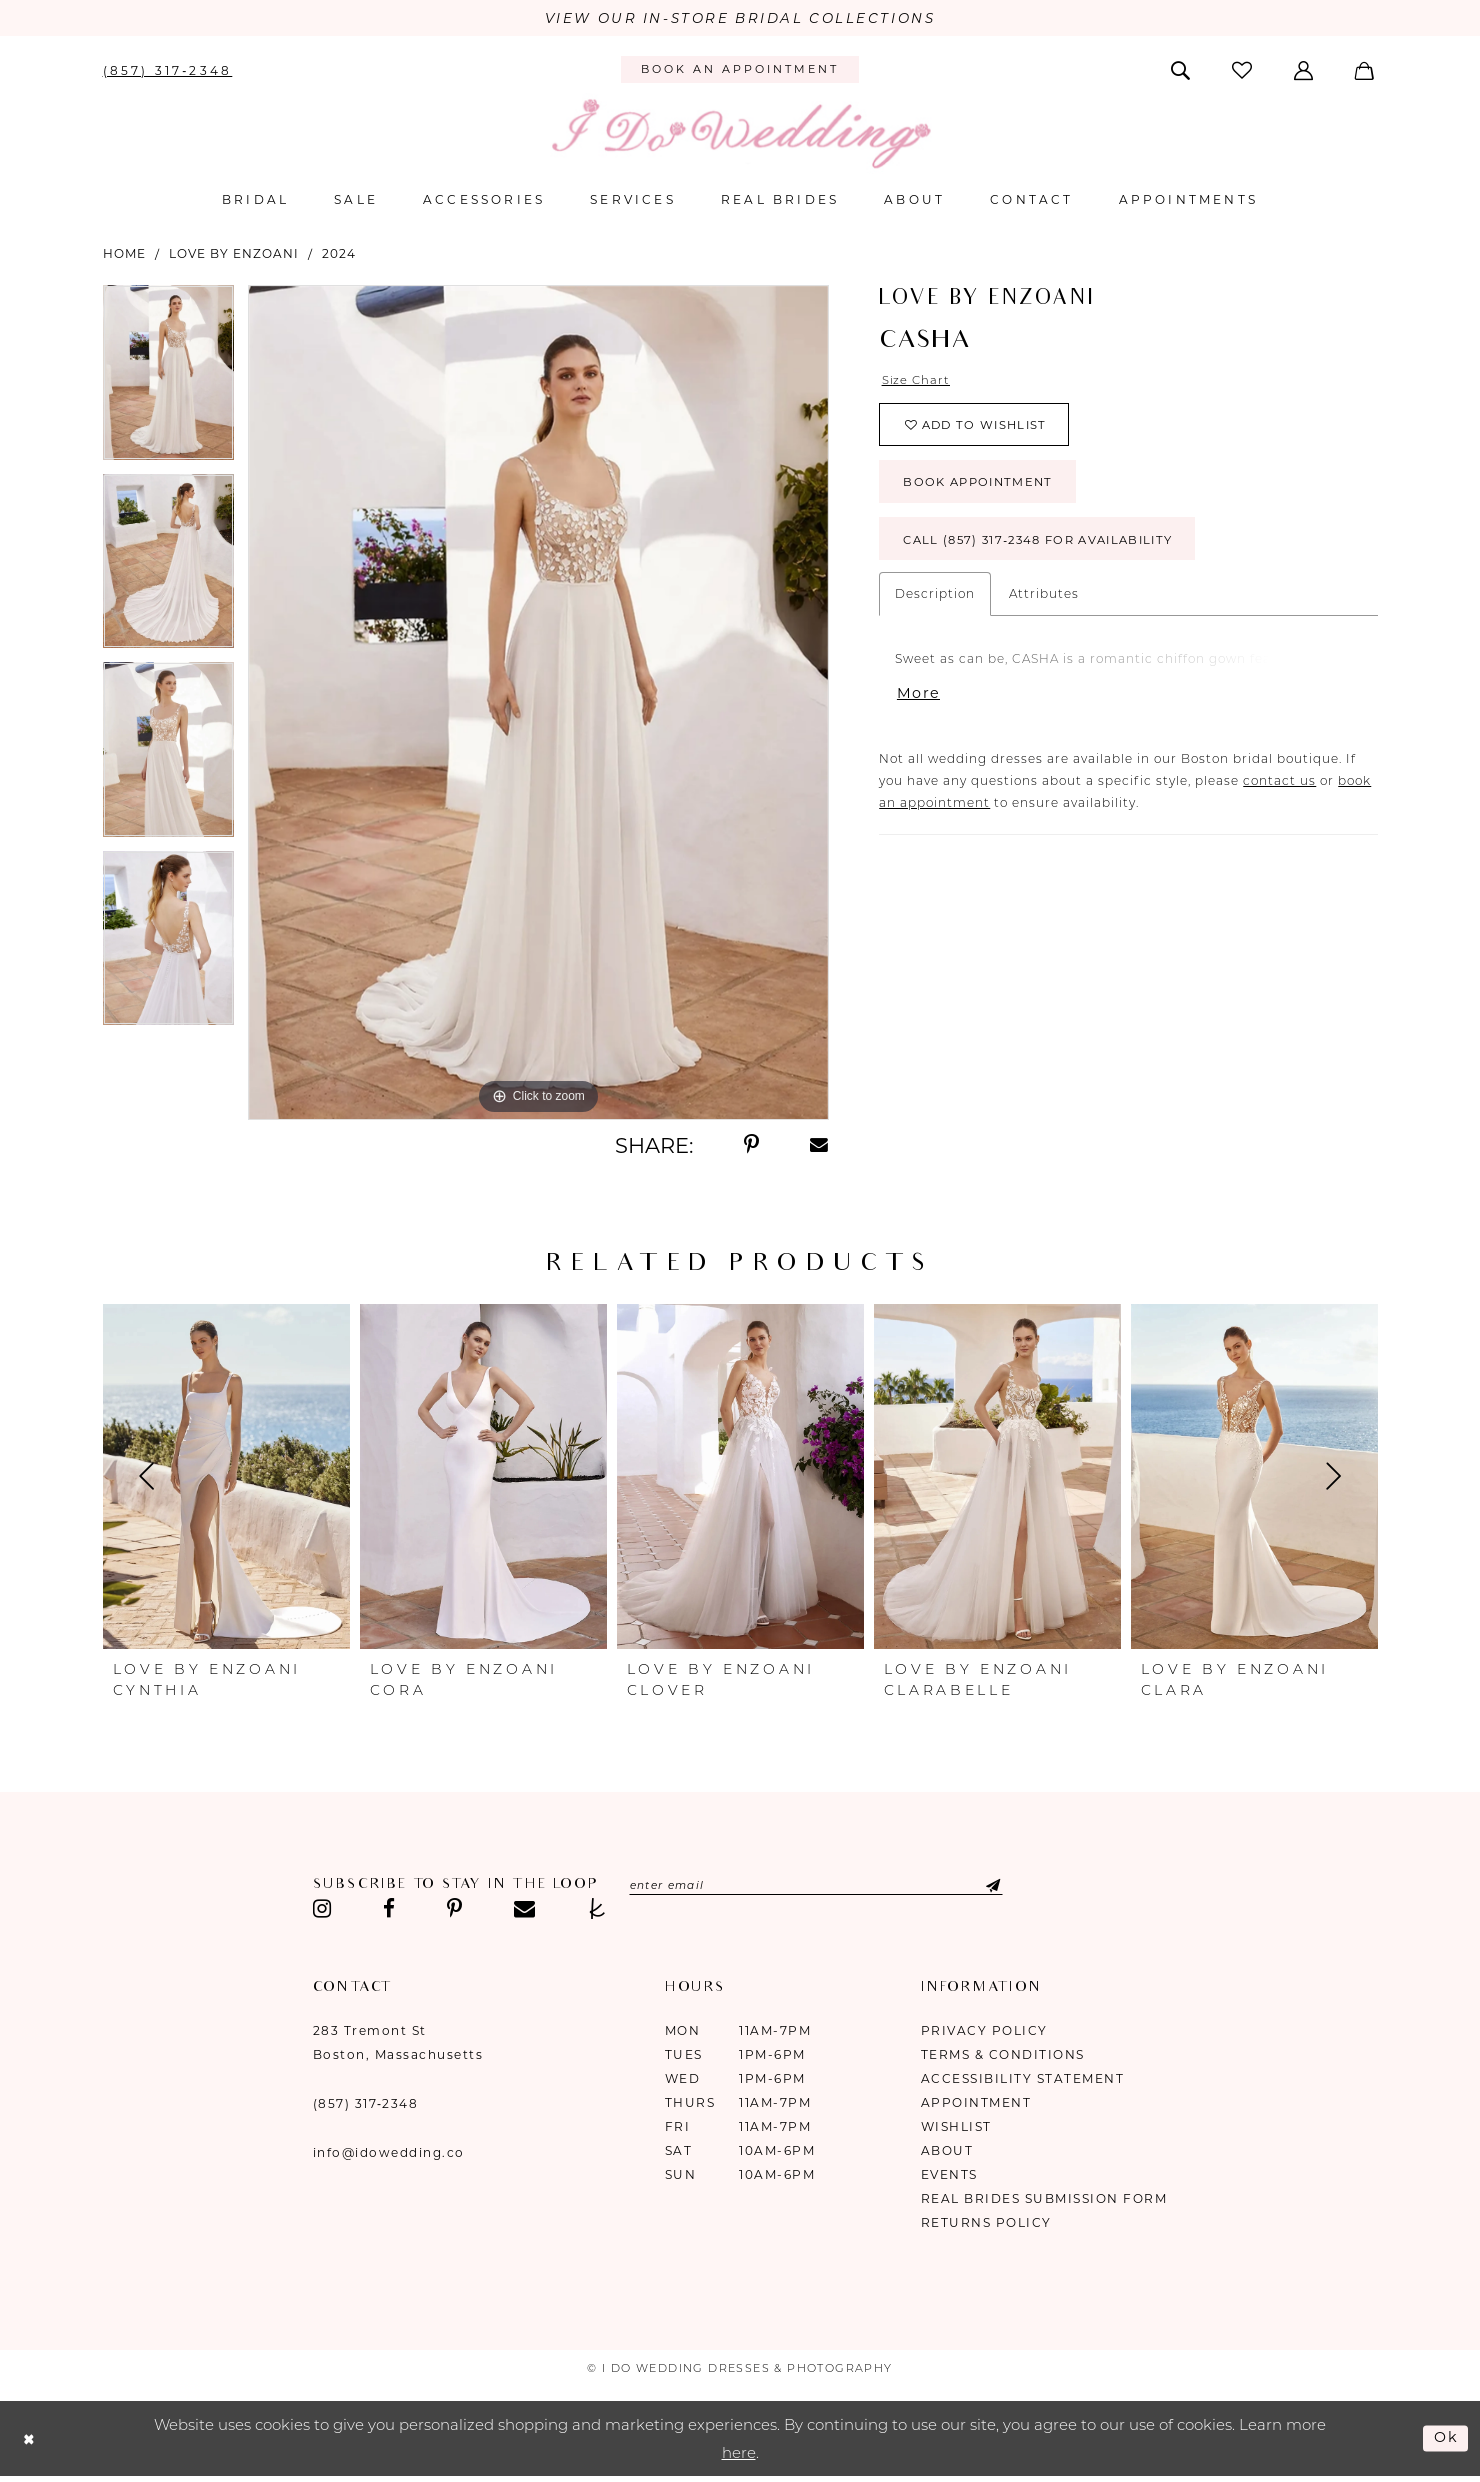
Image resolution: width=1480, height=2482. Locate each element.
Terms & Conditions (1003, 2055)
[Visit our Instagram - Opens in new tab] (323, 1910)
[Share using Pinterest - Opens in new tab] (751, 1146)
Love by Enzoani (234, 253)
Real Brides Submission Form (1044, 2199)
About (947, 2151)
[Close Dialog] (30, 2439)
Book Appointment (983, 488)
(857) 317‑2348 (366, 2104)
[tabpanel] (168, 379)
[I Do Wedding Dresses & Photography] (740, 134)
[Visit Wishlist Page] (1243, 70)
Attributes (1044, 603)
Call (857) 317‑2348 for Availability (1049, 548)
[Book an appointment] (739, 71)
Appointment (976, 2103)
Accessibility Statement (1023, 2079)
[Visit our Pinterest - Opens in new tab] (454, 1910)
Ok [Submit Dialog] (1446, 2438)
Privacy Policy (984, 2031)
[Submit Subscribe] (994, 1887)
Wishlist (956, 2127)
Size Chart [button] (917, 380)
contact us (1279, 791)
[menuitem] (167, 70)
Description (935, 603)
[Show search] (1181, 70)
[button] (1305, 70)
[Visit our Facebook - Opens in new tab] (389, 1910)
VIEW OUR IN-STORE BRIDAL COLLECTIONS (739, 19)
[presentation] (226, 1478)
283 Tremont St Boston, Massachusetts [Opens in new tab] (398, 2043)
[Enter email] (825, 1887)
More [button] (919, 704)
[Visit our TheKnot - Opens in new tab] (597, 1910)
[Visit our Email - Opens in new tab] (524, 1910)
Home (124, 253)
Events (949, 2175)
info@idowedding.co (389, 2153)
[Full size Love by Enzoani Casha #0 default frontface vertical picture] (538, 703)
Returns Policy (986, 2223)
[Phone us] (167, 70)
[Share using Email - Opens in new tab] (820, 1146)
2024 (339, 253)
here (739, 2453)
